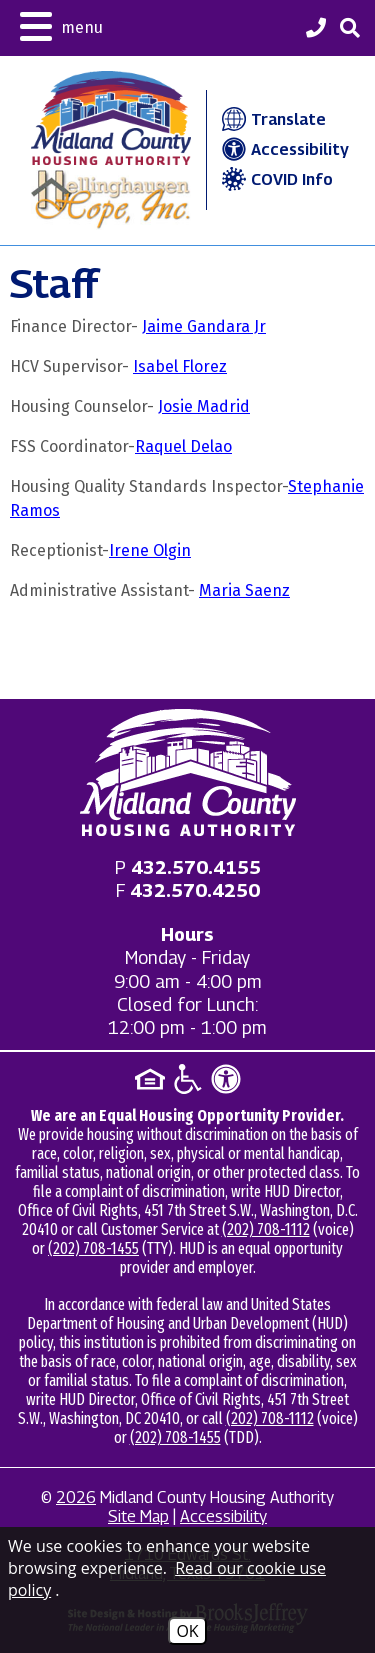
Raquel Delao (183, 446)
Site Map (138, 1516)
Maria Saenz (244, 590)
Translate (271, 119)
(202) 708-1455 (93, 1248)
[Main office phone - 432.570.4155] (196, 867)
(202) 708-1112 (266, 1229)
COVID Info (275, 179)
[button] (61, 24)
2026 (76, 1497)
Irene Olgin (150, 550)
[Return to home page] (188, 772)
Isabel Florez (180, 366)
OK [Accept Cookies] (187, 1631)
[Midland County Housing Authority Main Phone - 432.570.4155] (316, 29)
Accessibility (283, 149)
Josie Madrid (204, 406)
